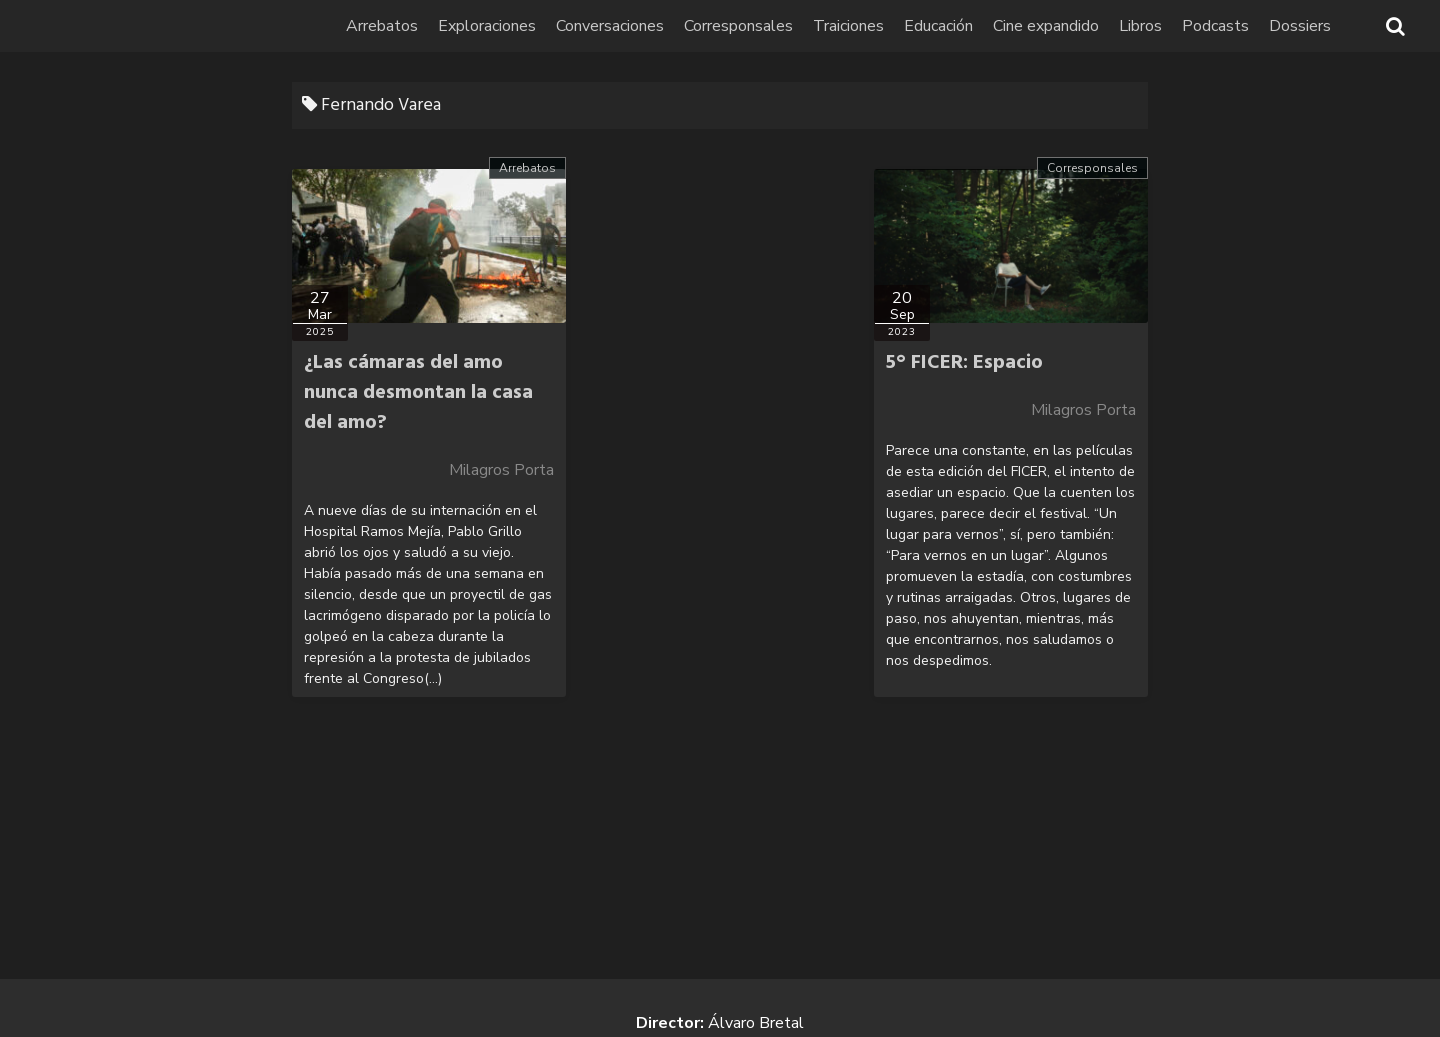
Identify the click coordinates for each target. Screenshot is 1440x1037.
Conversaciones (610, 26)
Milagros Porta (501, 470)
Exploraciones (487, 26)
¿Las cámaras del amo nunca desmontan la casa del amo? (418, 393)
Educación (938, 26)
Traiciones (848, 26)
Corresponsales (738, 26)
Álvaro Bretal (756, 1023)
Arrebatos (382, 26)
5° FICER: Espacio (964, 363)
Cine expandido (1046, 26)
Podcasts (1215, 26)
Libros (1140, 26)
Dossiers (1300, 26)
